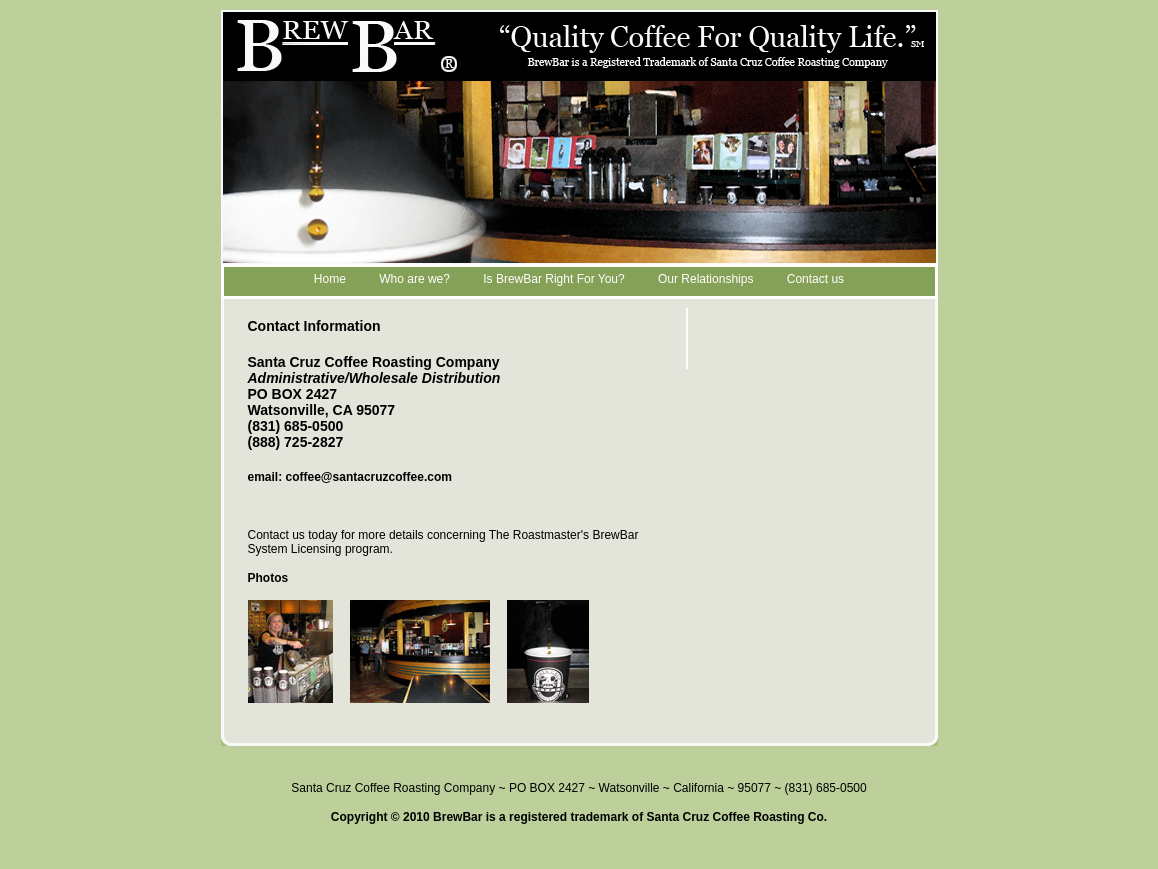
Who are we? (414, 279)
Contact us (815, 279)
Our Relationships (705, 279)
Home (330, 279)
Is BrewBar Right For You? (553, 279)
